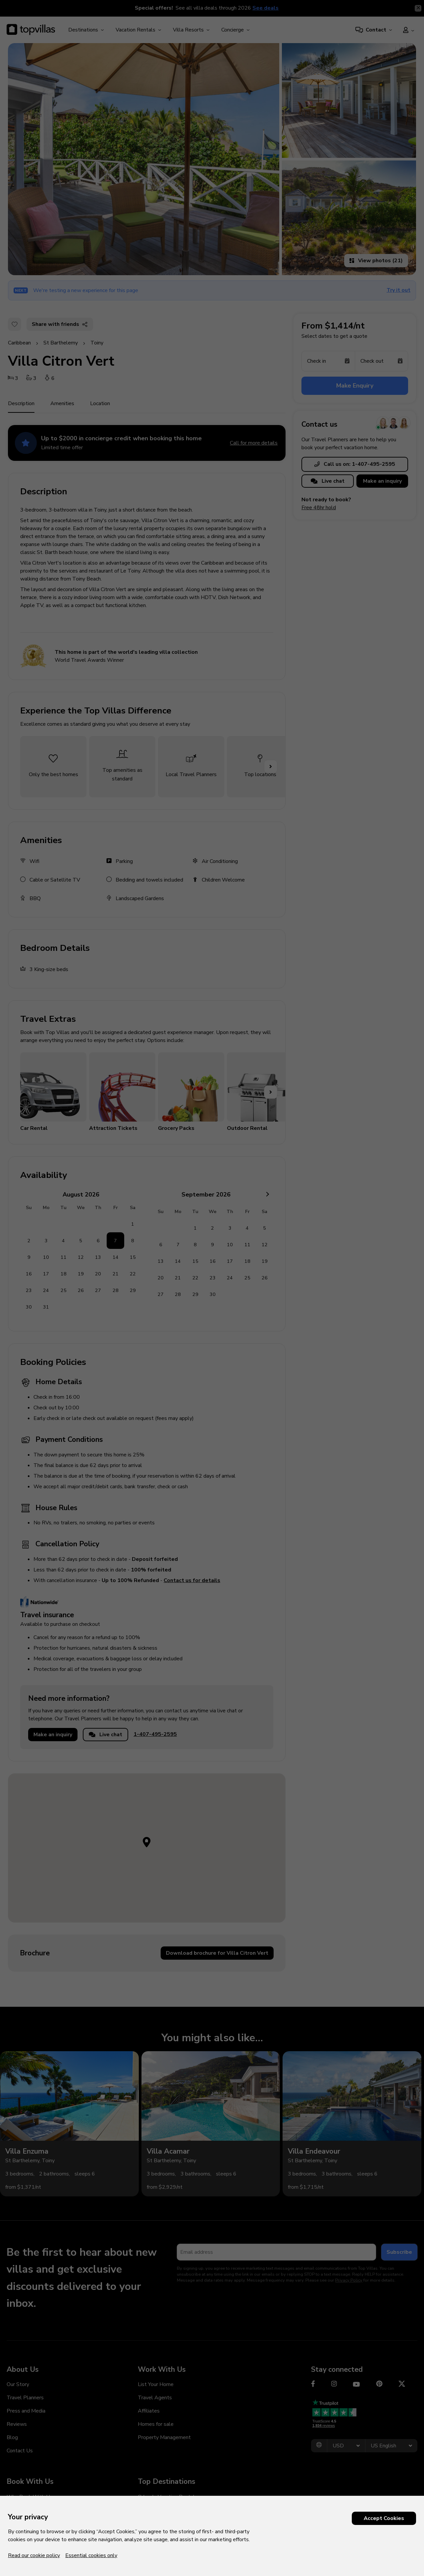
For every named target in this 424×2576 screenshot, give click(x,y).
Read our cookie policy (34, 2555)
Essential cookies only (91, 2555)
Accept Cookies (384, 2518)
